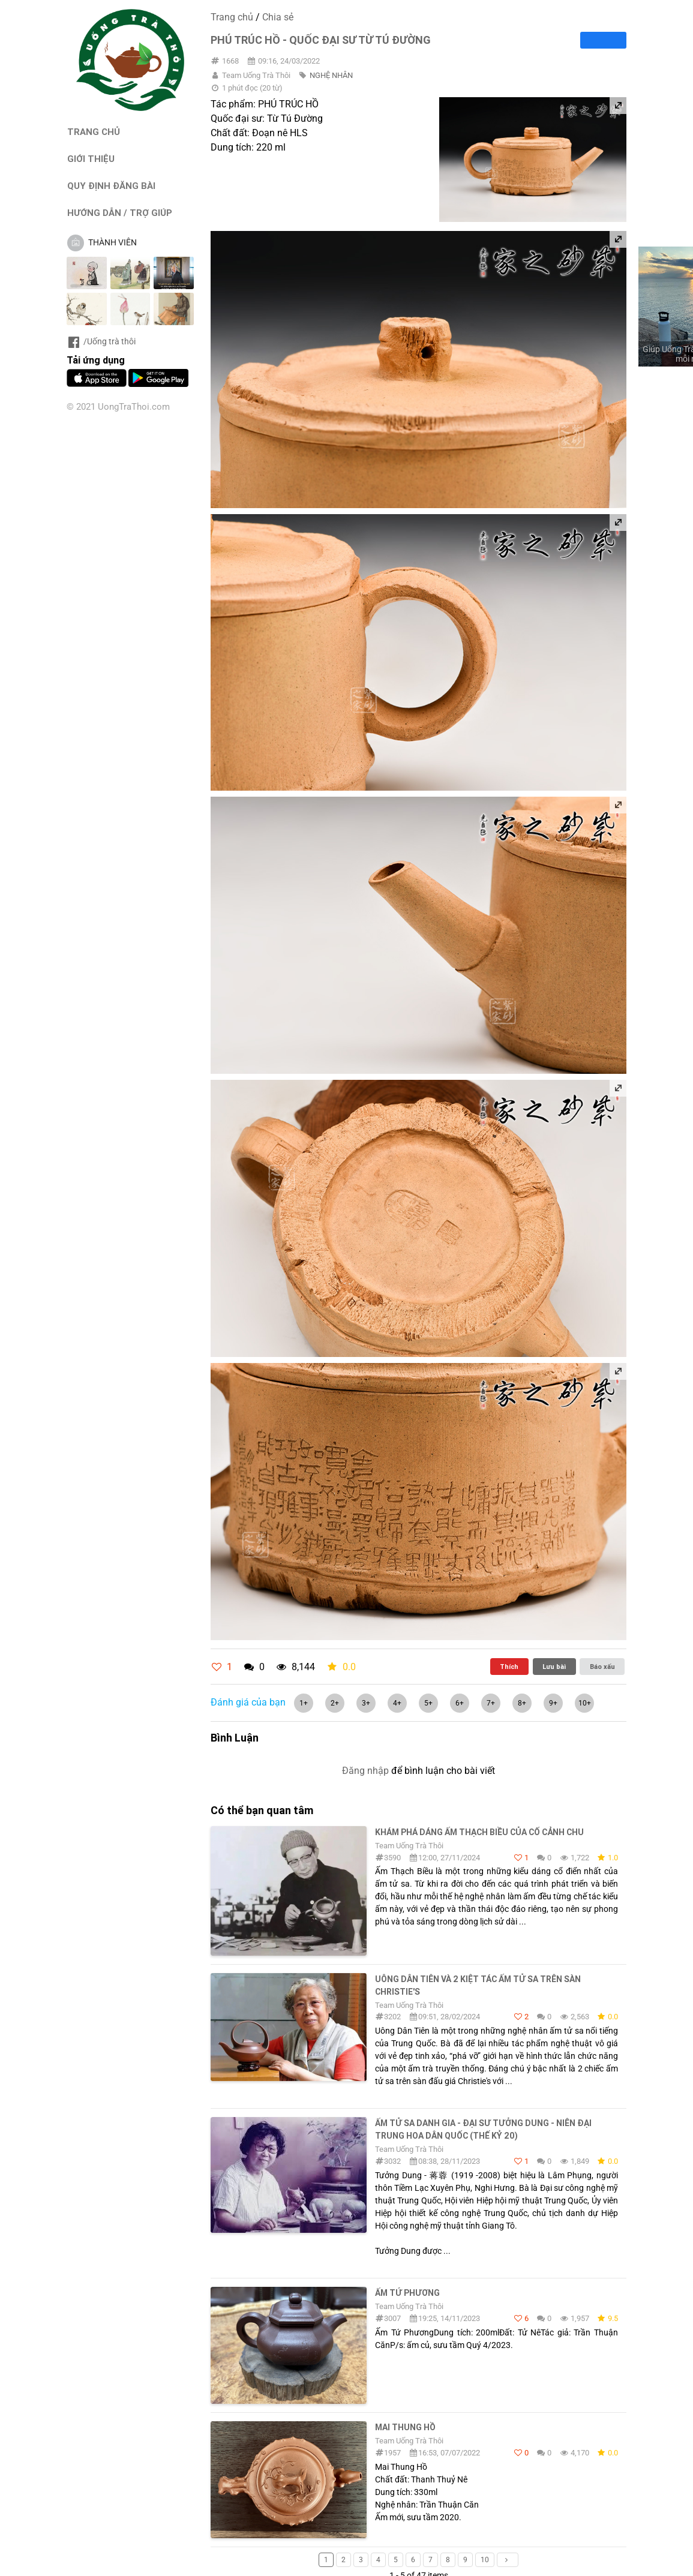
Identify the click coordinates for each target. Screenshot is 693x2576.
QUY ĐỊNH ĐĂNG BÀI (111, 185)
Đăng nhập (365, 1770)
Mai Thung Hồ (405, 2427)
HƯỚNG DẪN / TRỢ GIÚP (119, 212)
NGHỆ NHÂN (331, 75)
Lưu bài (554, 1666)
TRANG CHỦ (93, 131)
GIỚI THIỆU (91, 158)
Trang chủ (232, 17)
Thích (509, 1666)
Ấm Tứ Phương (407, 2292)
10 (485, 2560)
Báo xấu (602, 1666)
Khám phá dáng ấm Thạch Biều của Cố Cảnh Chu (479, 1832)
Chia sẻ (277, 17)
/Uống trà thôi (101, 341)
